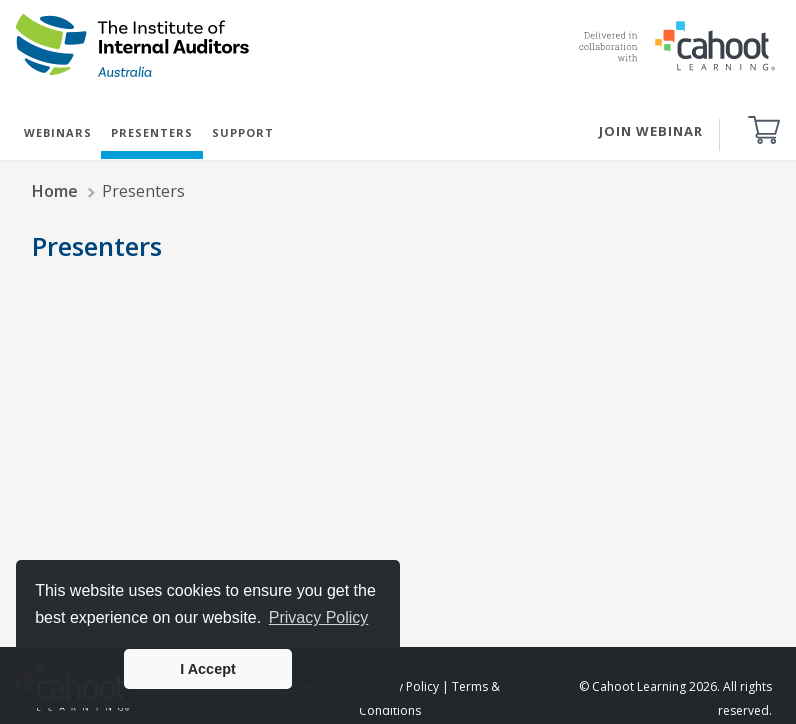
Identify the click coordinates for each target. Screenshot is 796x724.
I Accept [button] (207, 669)
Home (55, 191)
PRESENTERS (152, 132)
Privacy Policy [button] (319, 617)
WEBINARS (58, 132)
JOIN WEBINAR (651, 131)
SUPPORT (243, 132)
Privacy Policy (401, 686)
